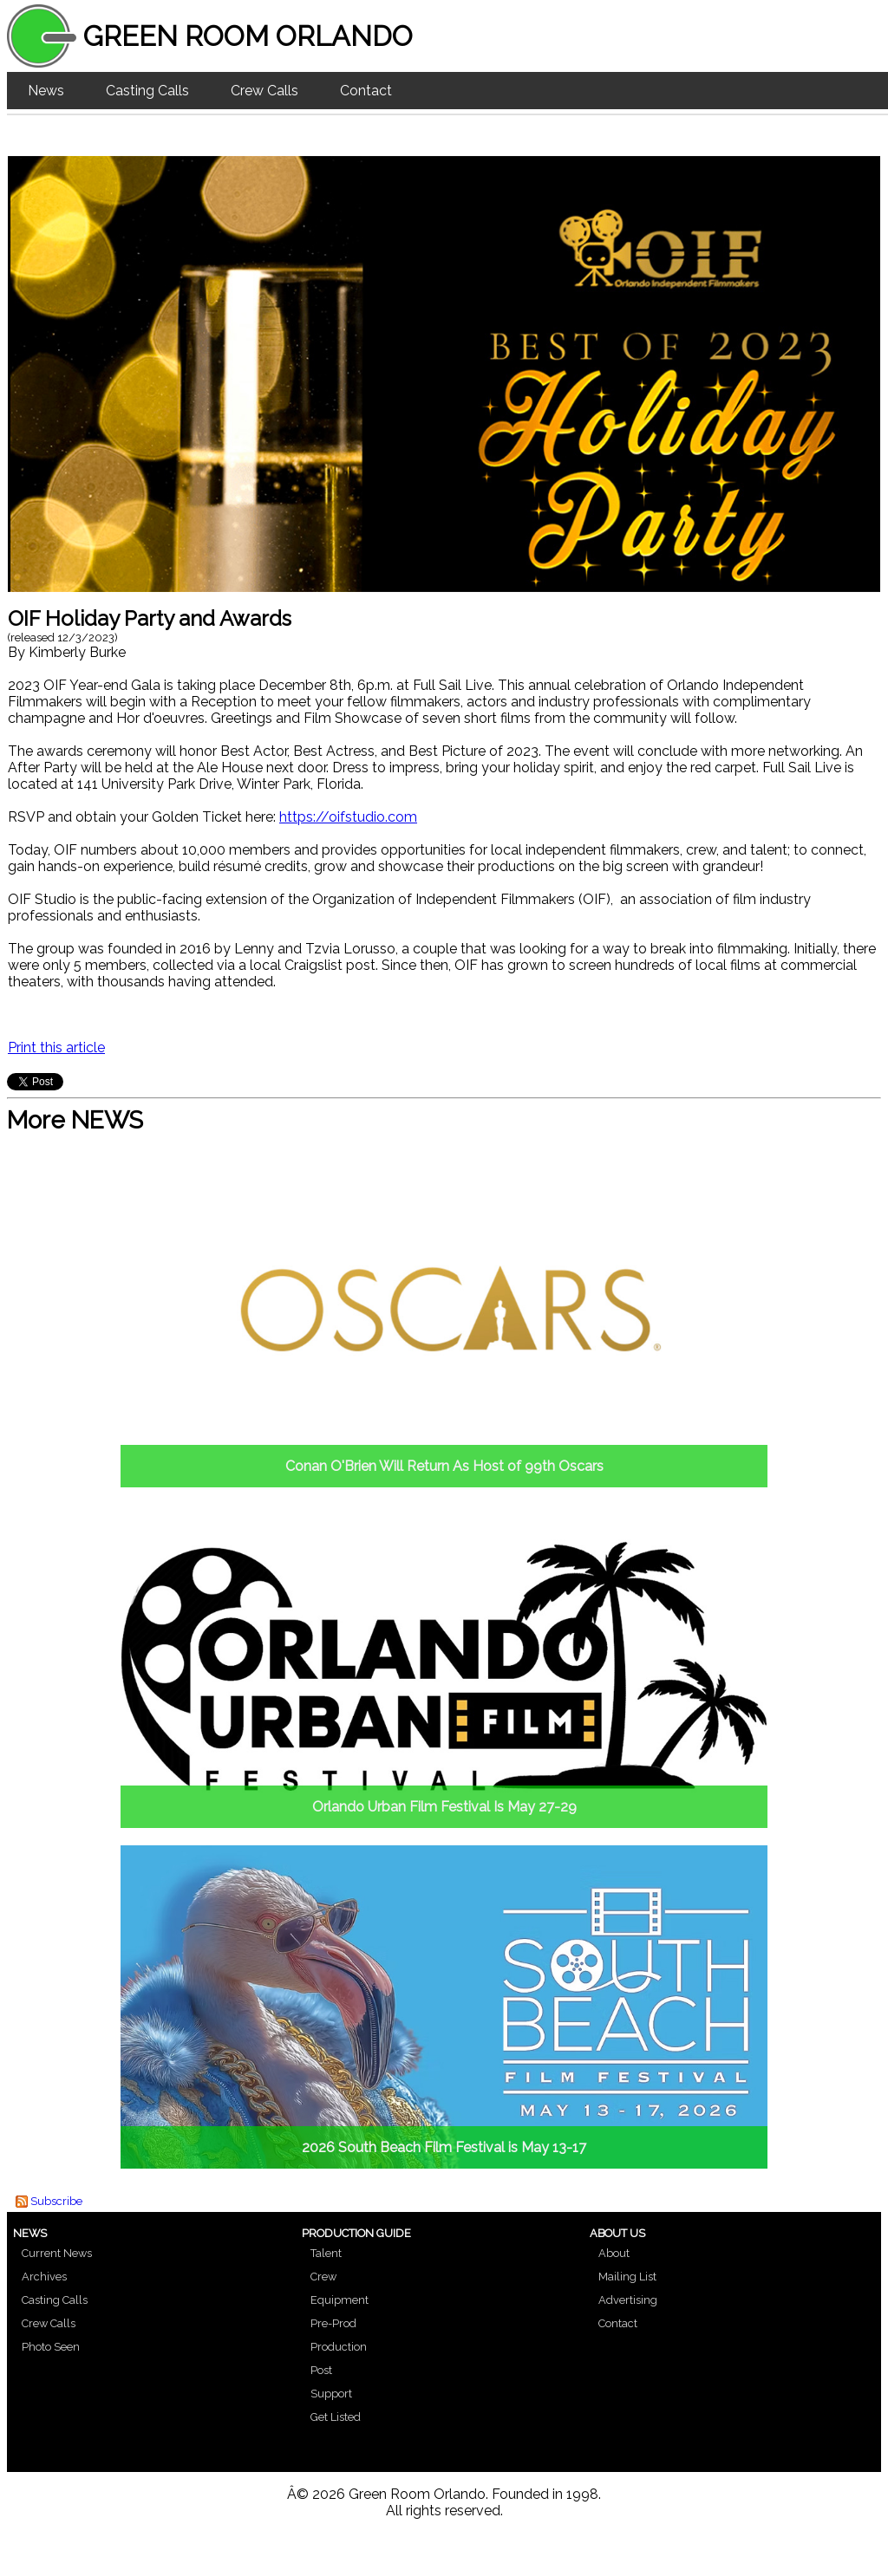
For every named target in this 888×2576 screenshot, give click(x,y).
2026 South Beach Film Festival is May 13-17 (444, 2147)
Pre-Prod (333, 2323)
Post (321, 2370)
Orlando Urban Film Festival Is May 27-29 (444, 1807)
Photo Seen (51, 2346)
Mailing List (627, 2276)
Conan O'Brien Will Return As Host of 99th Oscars (444, 1466)
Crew (323, 2276)
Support (331, 2393)
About (614, 2253)
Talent (326, 2253)
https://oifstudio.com (348, 817)
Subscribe (56, 2201)
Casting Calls (147, 90)
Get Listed (335, 2416)
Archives (44, 2276)
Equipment (339, 2299)
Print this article (56, 1047)
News (46, 90)
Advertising (627, 2299)
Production (338, 2346)
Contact (366, 90)
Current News (57, 2253)
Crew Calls (264, 90)
